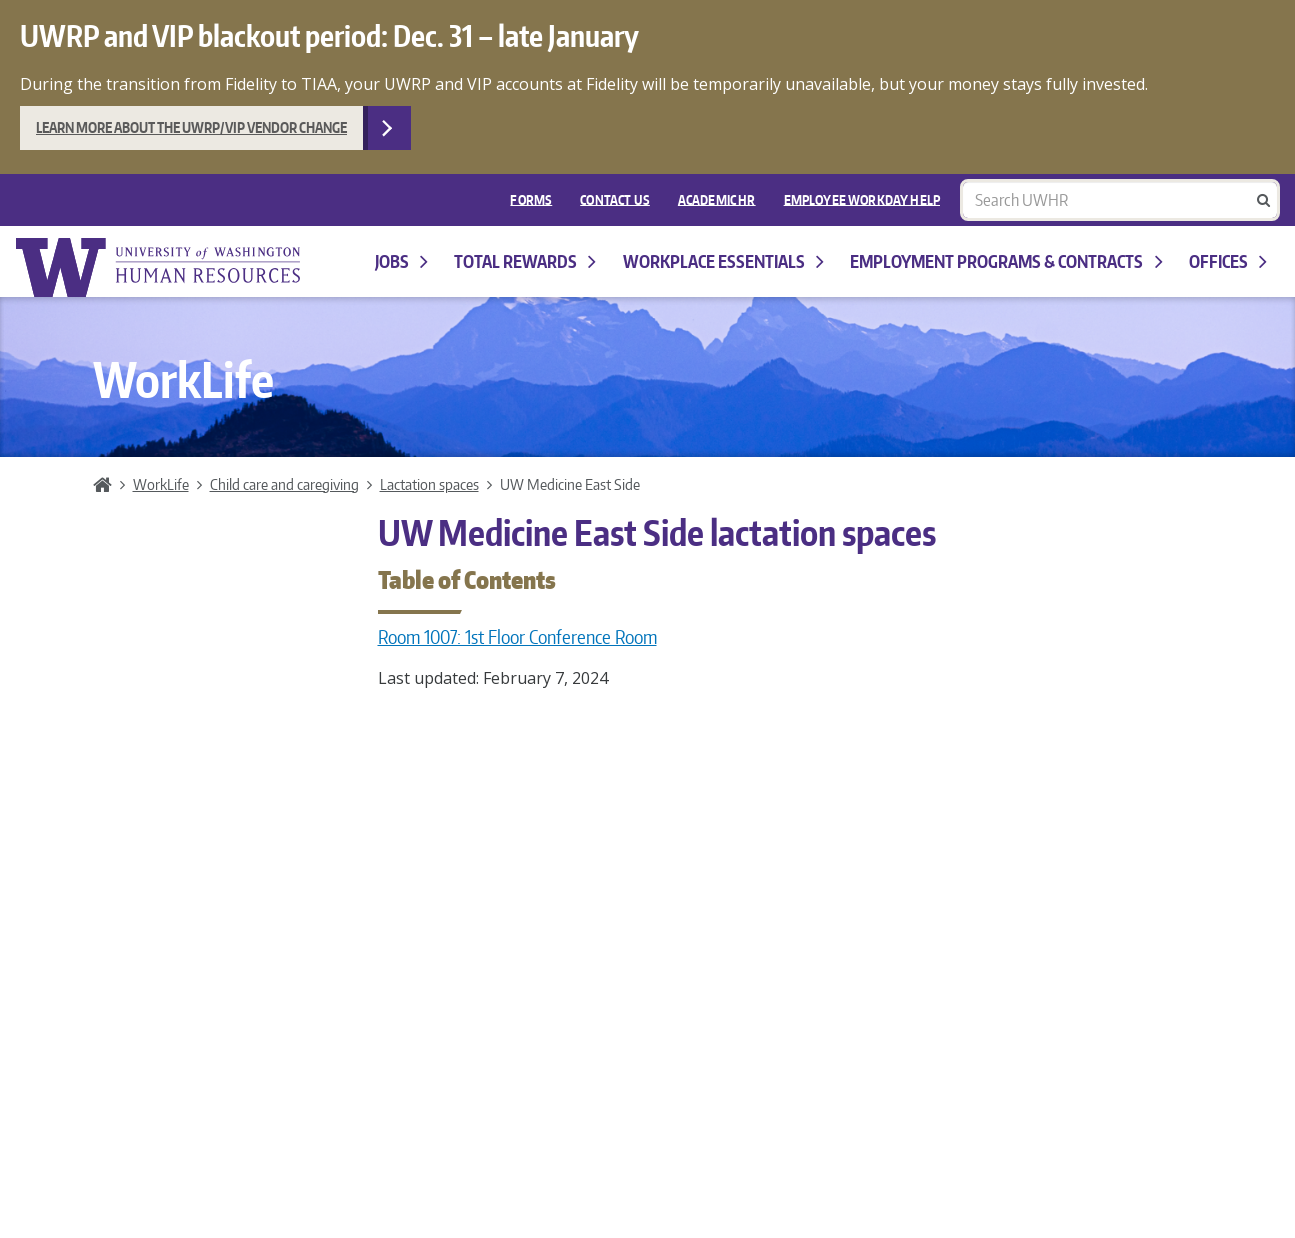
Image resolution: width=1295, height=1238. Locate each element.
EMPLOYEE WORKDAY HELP (862, 199)
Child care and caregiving (284, 484)
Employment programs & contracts (1006, 261)
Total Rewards (525, 261)
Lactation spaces (429, 484)
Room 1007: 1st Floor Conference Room (517, 637)
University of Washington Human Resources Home (160, 267)
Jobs (401, 261)
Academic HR (717, 199)
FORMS (531, 199)
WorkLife (161, 484)
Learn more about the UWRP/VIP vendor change (191, 127)
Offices (1228, 261)
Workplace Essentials (723, 261)
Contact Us (615, 199)
